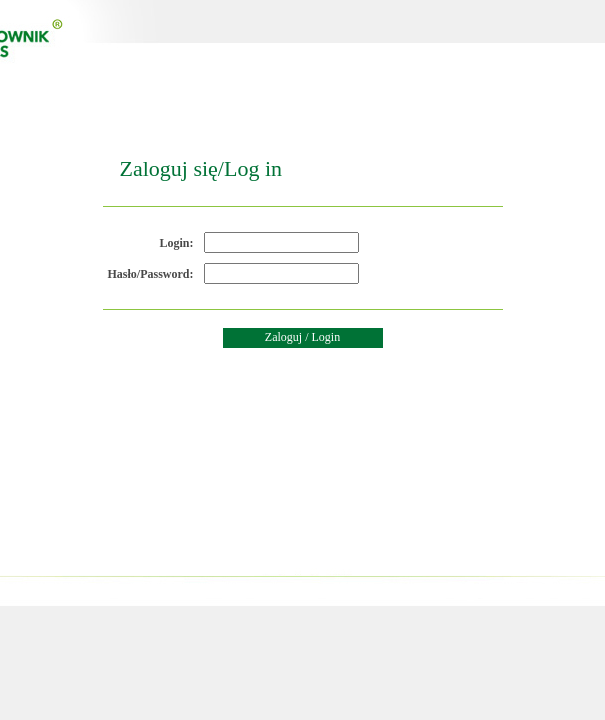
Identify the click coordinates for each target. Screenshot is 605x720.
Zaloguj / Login (302, 337)
